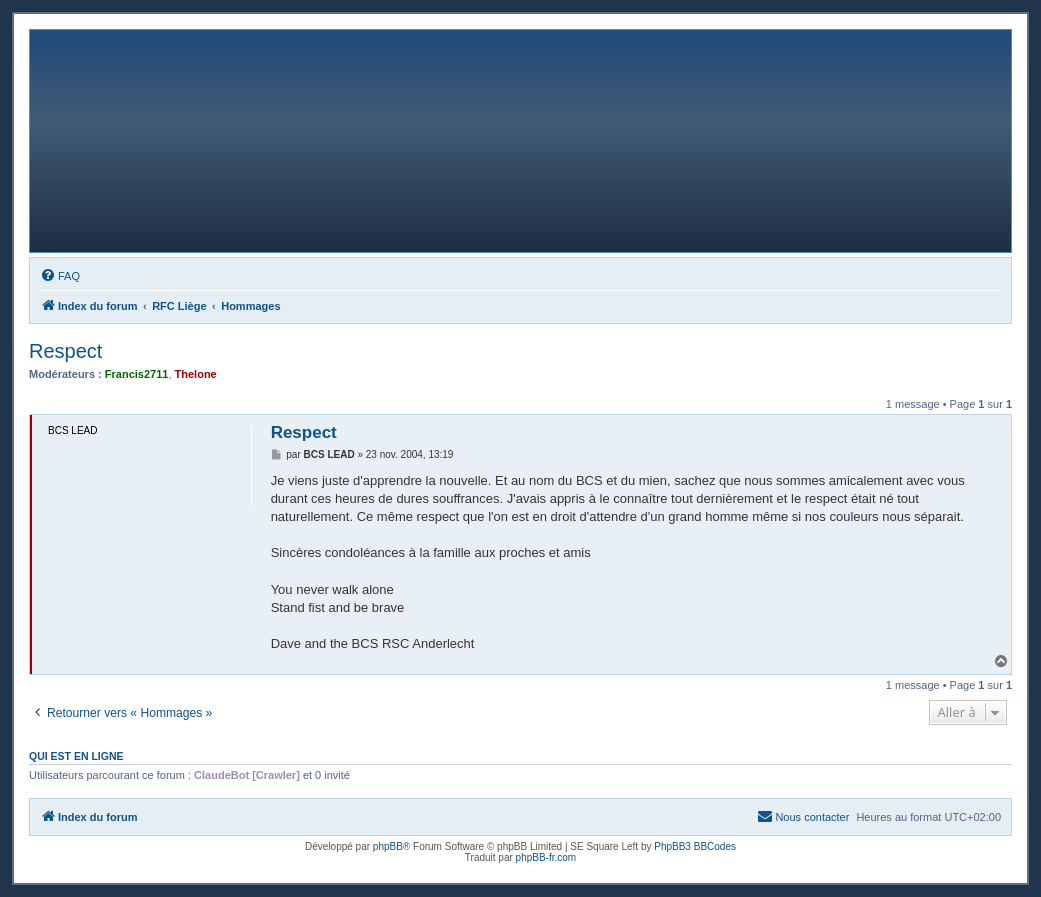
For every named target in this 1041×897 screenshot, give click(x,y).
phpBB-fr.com (546, 857)
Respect (65, 351)
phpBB (388, 846)
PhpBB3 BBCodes (695, 846)
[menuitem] (60, 276)
